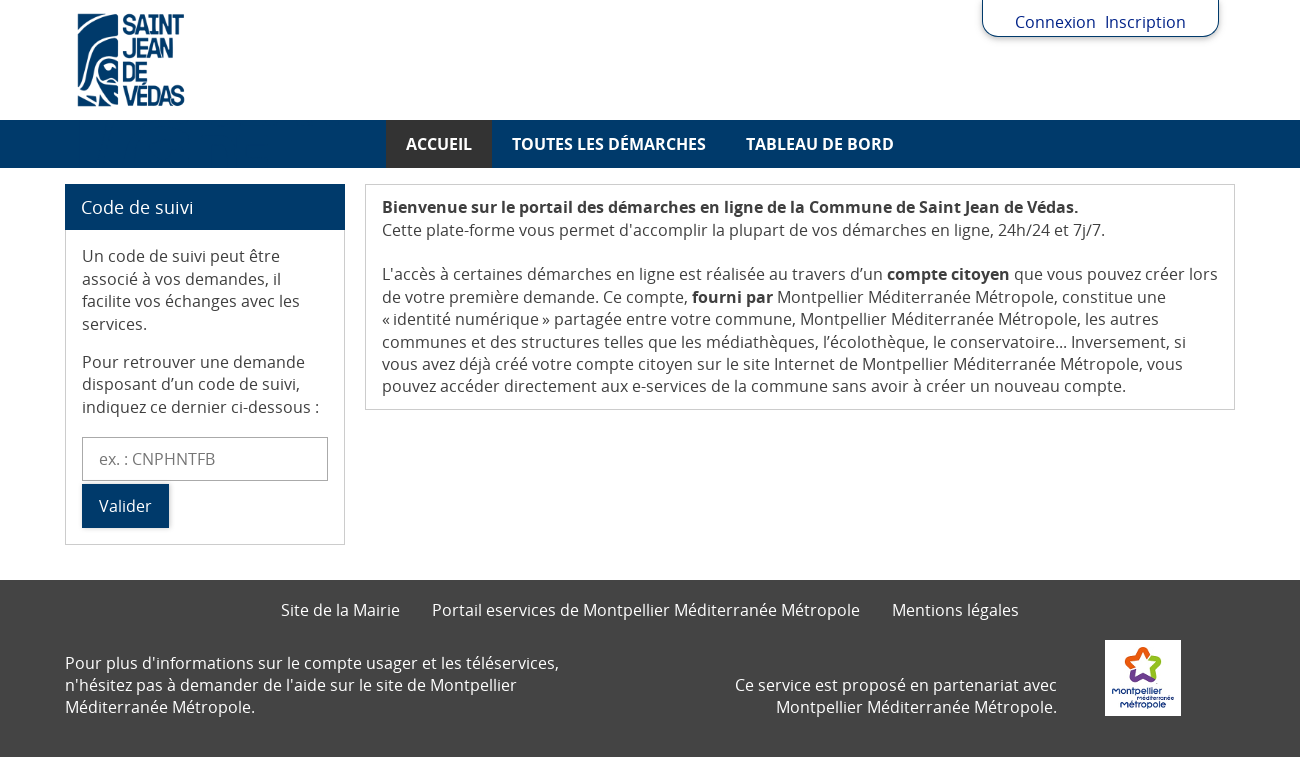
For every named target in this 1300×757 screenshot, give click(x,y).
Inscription (1145, 22)
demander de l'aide (253, 685)
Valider (125, 506)
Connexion (1055, 22)
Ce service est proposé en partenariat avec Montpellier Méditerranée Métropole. (896, 696)
